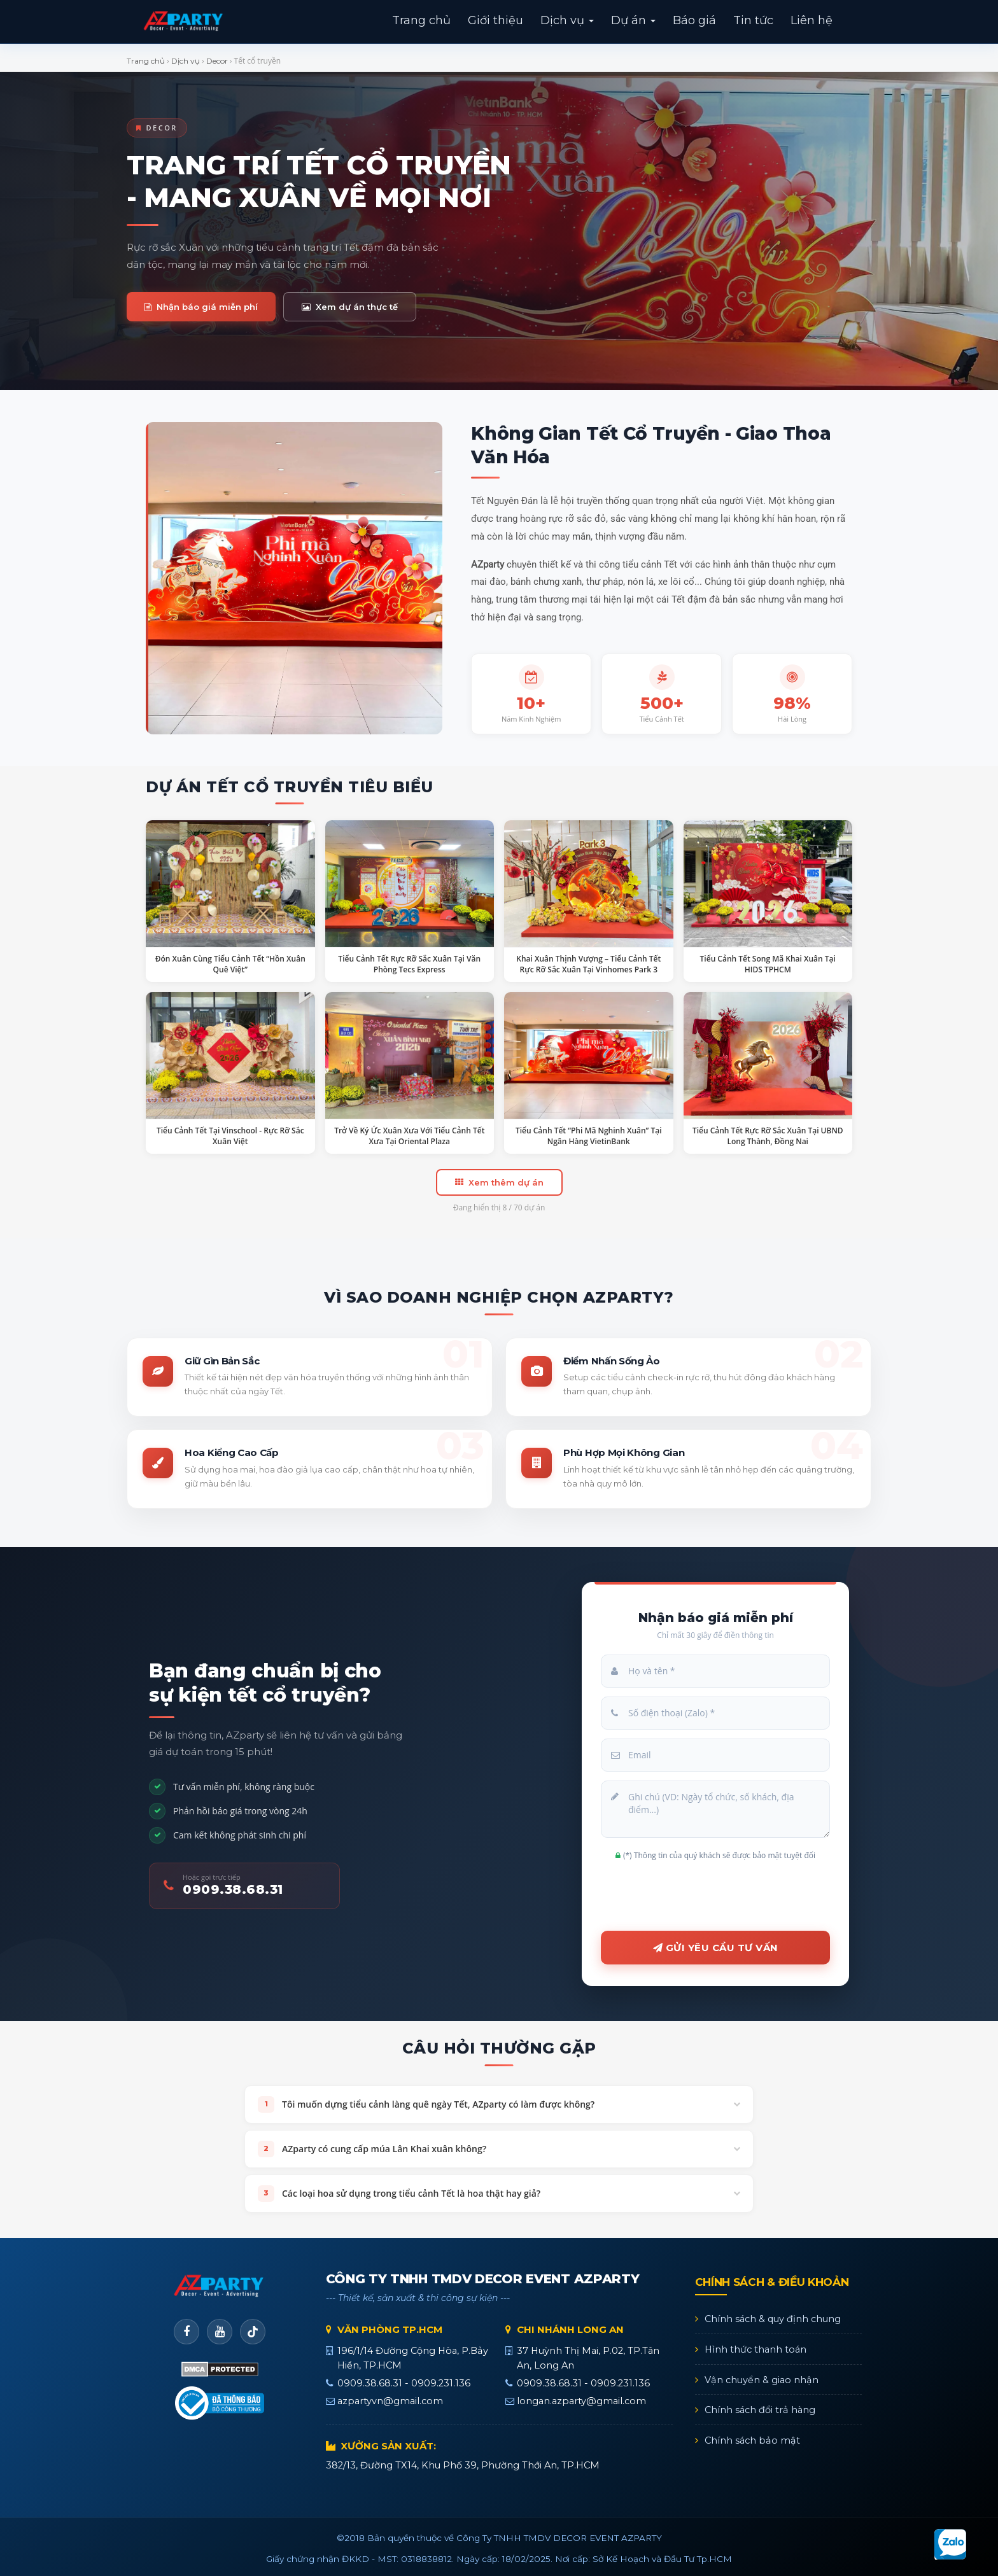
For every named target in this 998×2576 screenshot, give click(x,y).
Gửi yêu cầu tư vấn (715, 1948)
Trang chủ (421, 20)
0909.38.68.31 (233, 1889)
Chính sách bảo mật (752, 2440)
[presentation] (715, 1894)
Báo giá (694, 20)
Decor (217, 61)
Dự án (633, 20)
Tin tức (753, 20)
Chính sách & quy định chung (773, 2319)
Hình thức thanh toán (755, 2349)
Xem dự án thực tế (350, 307)
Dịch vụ (567, 20)
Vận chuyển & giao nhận (762, 2380)
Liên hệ (812, 20)
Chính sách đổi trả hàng (760, 2410)
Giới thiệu (495, 20)
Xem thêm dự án (499, 1182)
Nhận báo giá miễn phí (201, 307)
